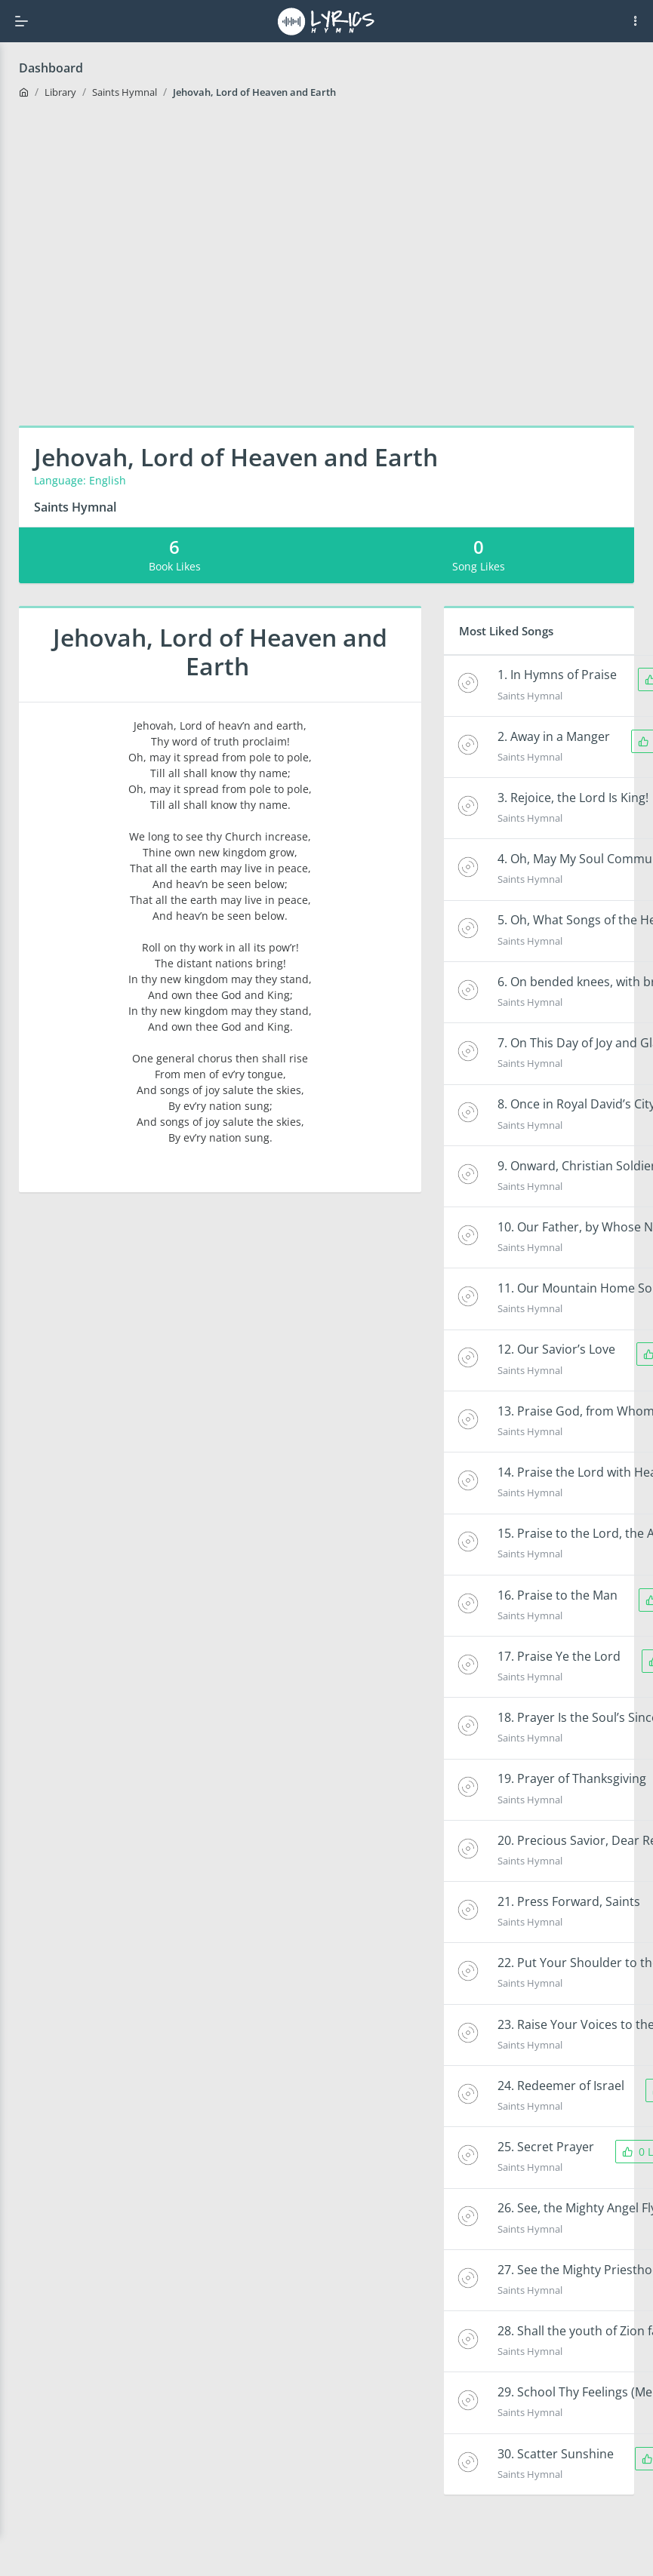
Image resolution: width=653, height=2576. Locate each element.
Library (60, 92)
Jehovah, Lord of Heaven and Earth (255, 92)
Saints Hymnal (124, 92)
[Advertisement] (149, 261)
